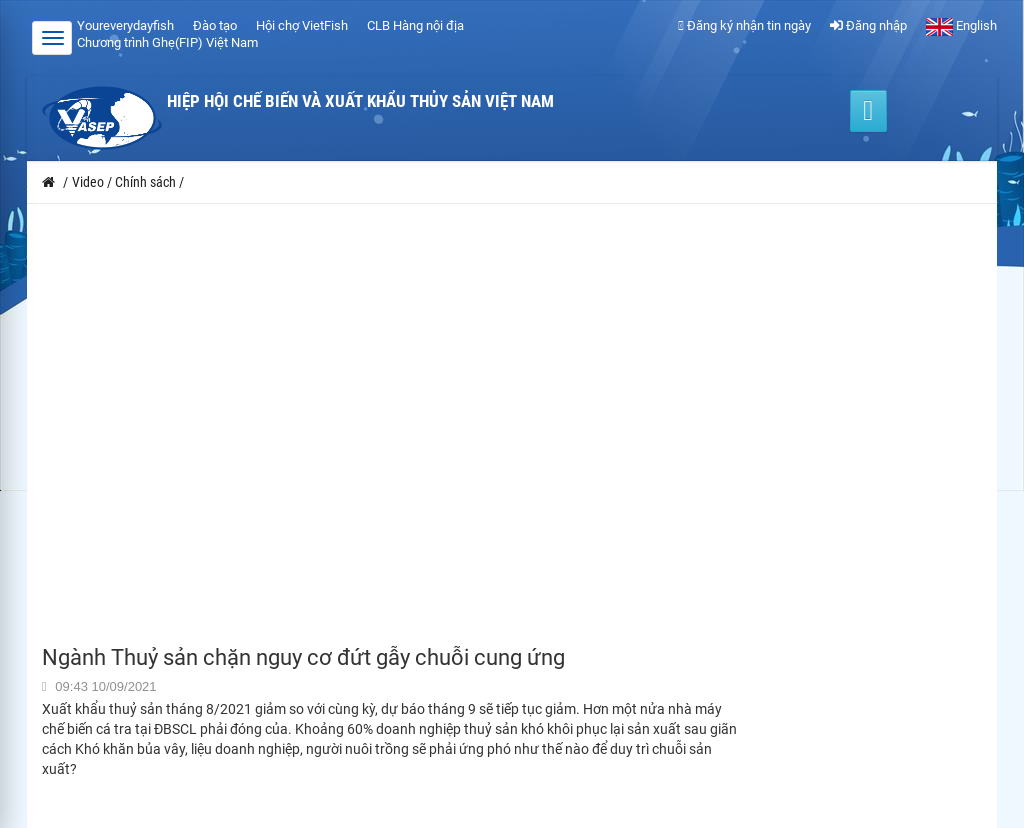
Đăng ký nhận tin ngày (744, 25)
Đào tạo (215, 25)
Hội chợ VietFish (302, 25)
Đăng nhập (868, 25)
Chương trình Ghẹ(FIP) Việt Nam (167, 42)
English (961, 25)
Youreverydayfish (125, 25)
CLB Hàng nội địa (415, 25)
